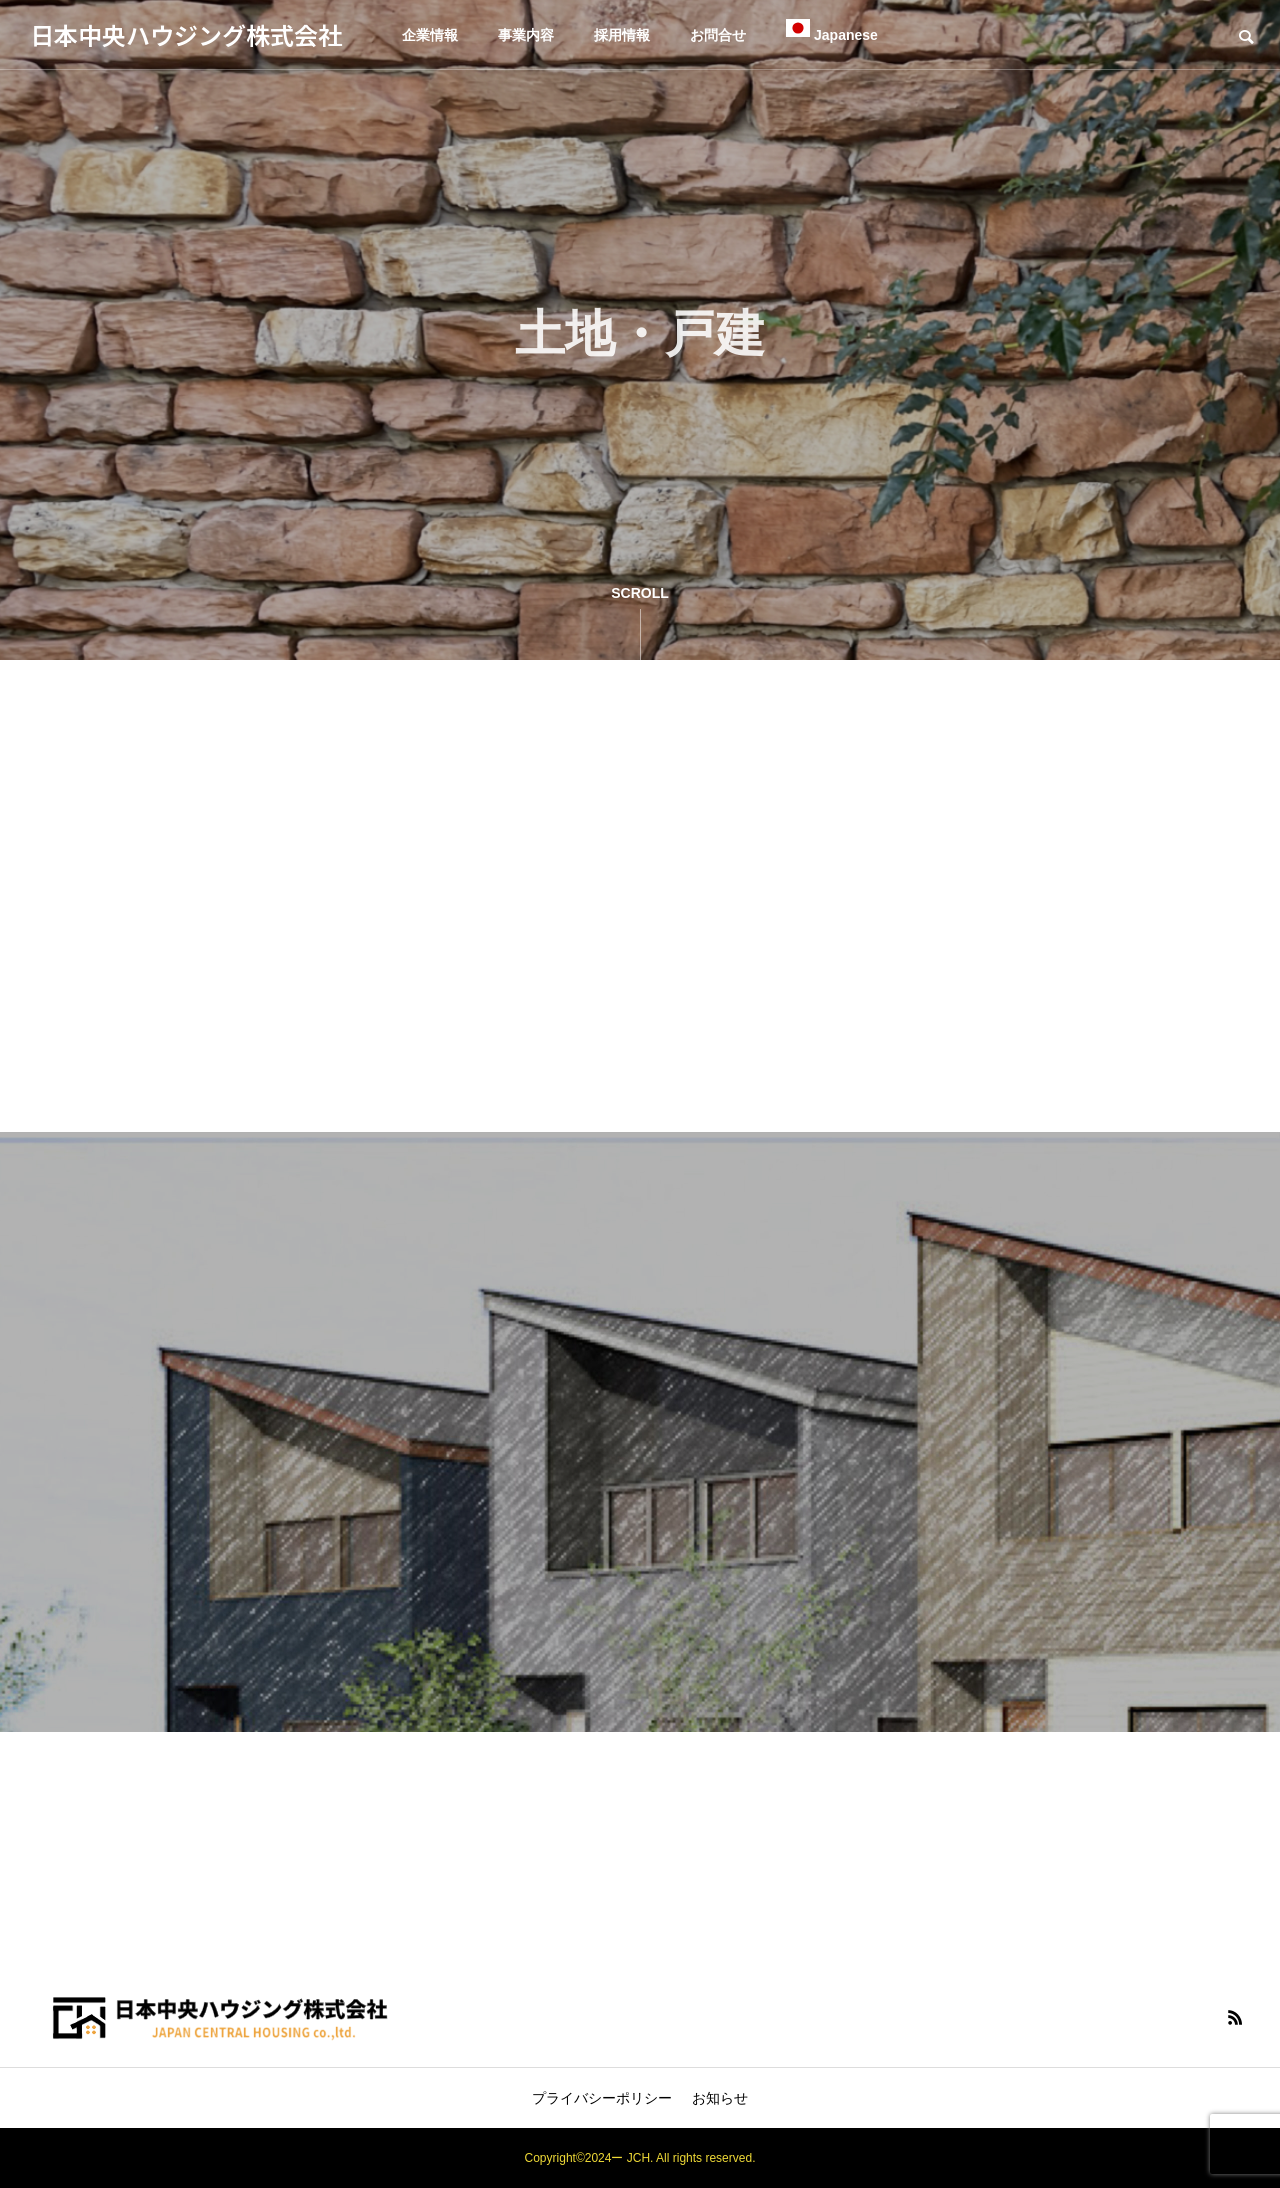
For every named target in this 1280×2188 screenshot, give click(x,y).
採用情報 (622, 35)
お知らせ (720, 2098)
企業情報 (430, 35)
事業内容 (526, 35)
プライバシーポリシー (602, 2098)
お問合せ (718, 35)
